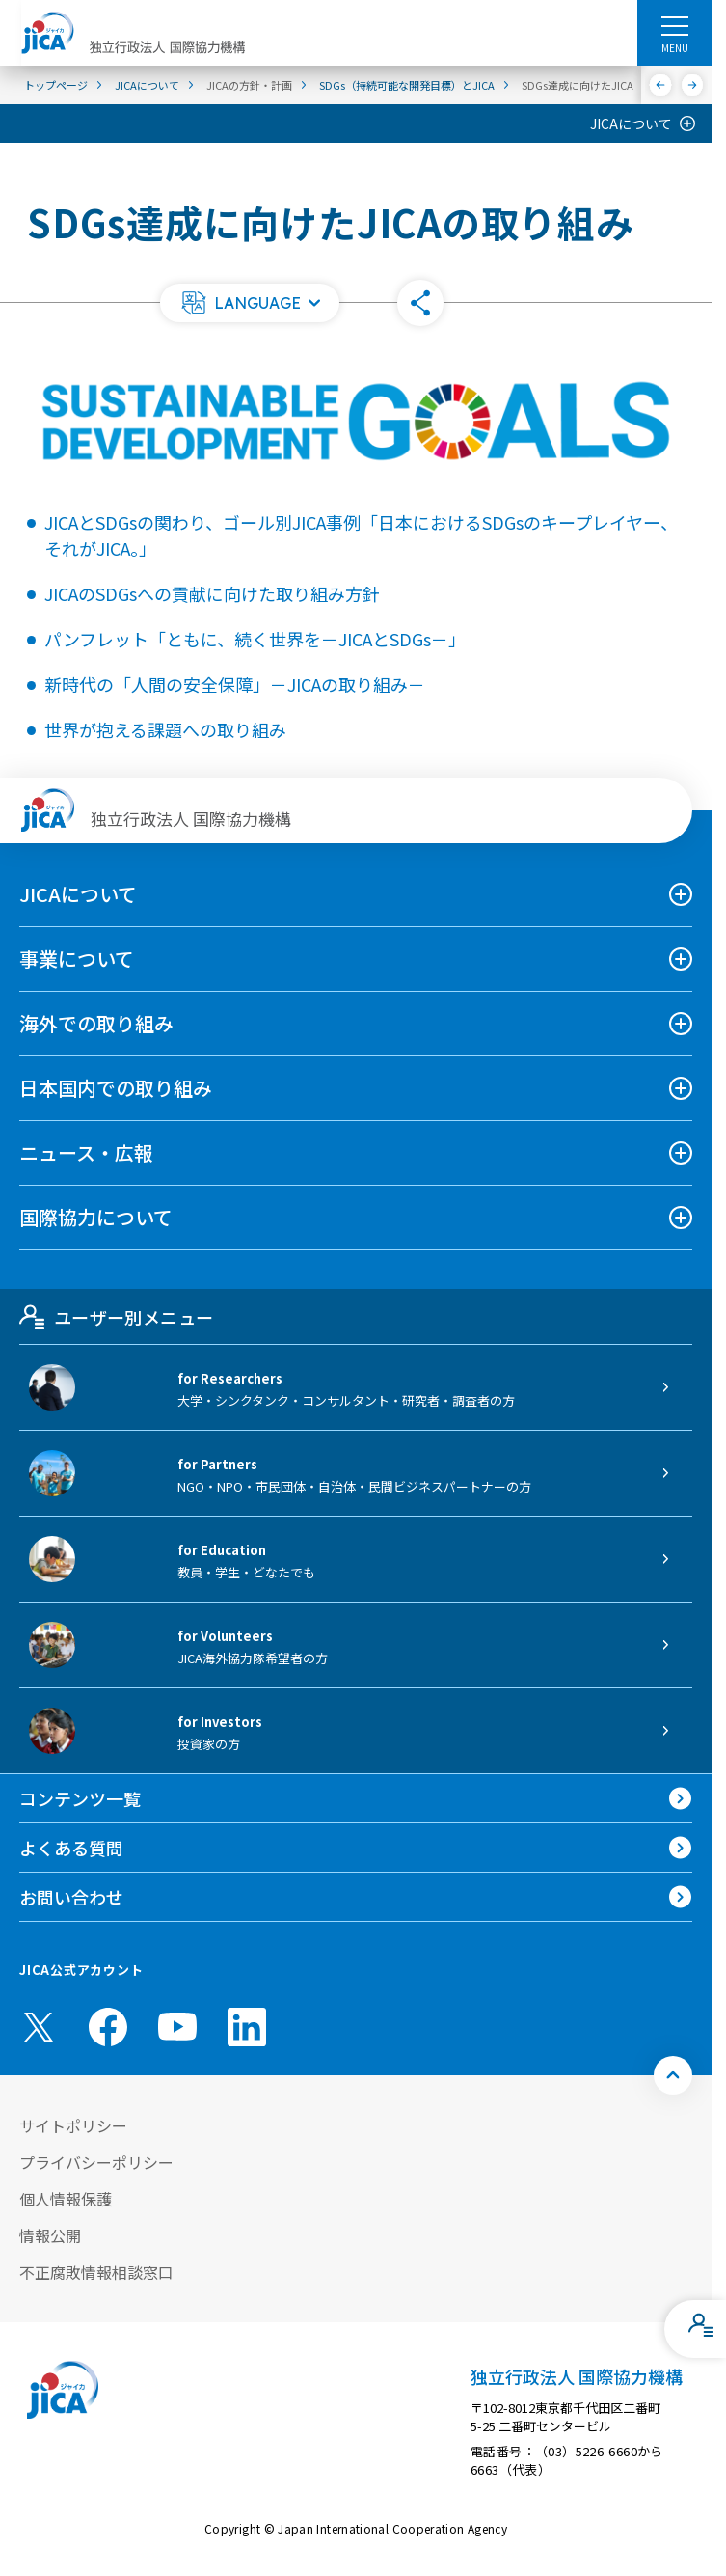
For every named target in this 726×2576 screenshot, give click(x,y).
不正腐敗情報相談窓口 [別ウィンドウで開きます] (96, 2272)
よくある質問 (71, 1847)
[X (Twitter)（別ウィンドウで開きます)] (38, 2027)
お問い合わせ (71, 1896)
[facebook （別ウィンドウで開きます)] (108, 2027)
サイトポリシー (73, 2125)
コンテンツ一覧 (80, 1798)
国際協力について (96, 1217)
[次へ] (693, 85)
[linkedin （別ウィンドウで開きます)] (247, 2027)
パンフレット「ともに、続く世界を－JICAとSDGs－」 (255, 638)
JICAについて (631, 123)
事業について (76, 959)
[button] (249, 303)
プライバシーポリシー (96, 2162)
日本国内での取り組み (115, 1088)
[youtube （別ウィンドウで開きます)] (177, 2027)
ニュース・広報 (86, 1152)
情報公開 (50, 2235)
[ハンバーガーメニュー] (674, 25)
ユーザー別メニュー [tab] (116, 1316)
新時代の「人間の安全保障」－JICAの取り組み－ (234, 684)
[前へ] (661, 85)
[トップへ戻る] (673, 2075)
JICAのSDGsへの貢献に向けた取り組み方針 (212, 593)
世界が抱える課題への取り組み (165, 729)
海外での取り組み (96, 1023)
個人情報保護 (65, 2198)
